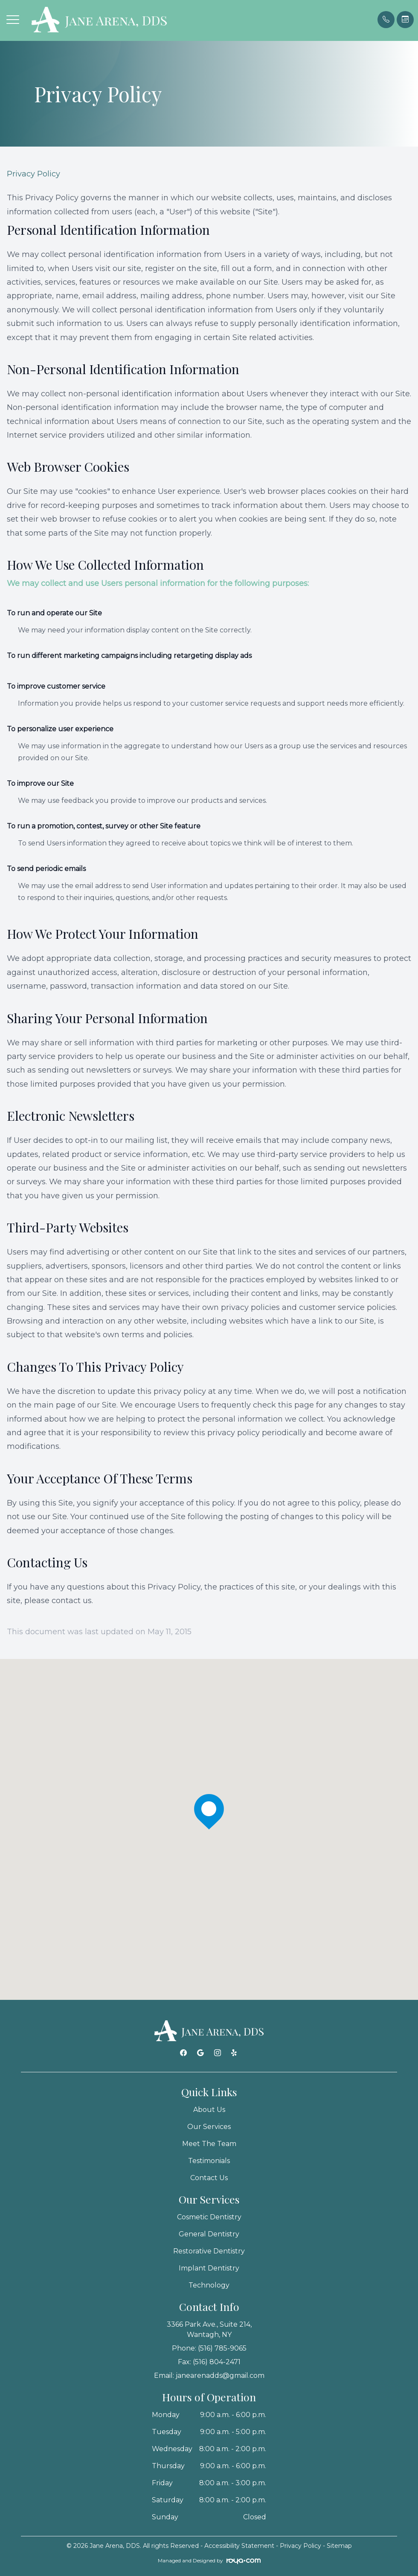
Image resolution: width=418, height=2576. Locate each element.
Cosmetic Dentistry (209, 2217)
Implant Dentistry (209, 2268)
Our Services (209, 2127)
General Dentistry (209, 2234)
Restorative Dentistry (209, 2251)
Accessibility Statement (239, 2546)
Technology (209, 2285)
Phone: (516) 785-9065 (209, 2348)
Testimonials (209, 2161)
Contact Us (209, 2178)
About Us (209, 2110)
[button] (12, 19)
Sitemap (339, 2546)
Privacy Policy (300, 2546)
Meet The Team (209, 2144)
